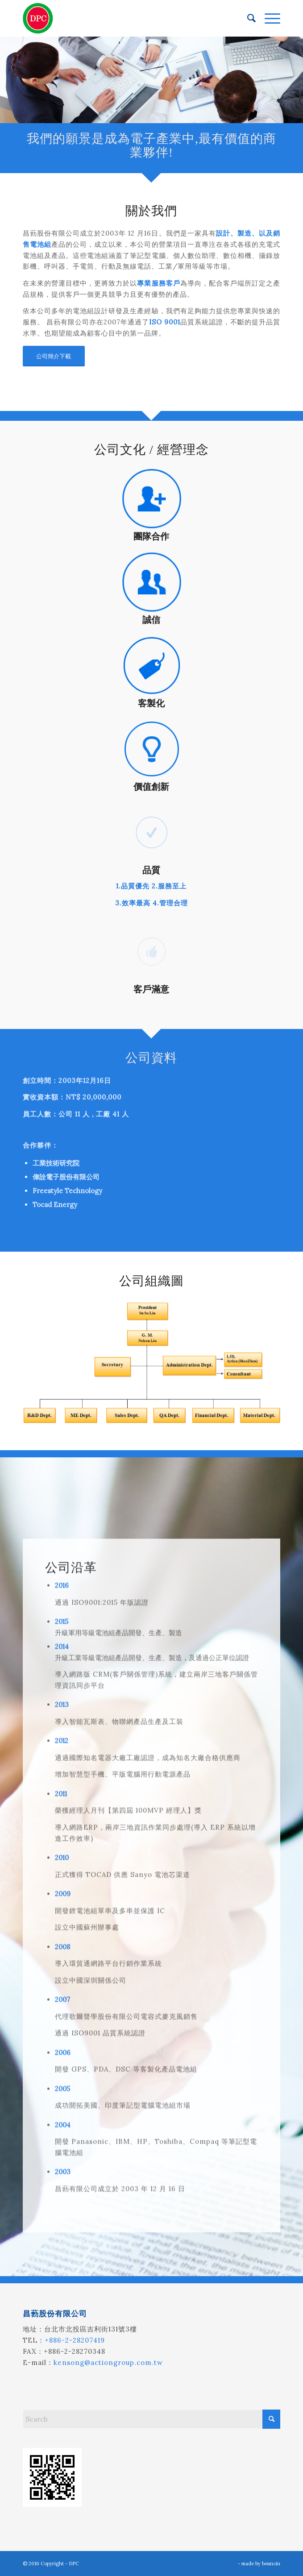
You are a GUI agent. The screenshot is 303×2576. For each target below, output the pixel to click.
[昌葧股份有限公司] (126, 18)
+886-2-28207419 (75, 2340)
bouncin (271, 2563)
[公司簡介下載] (54, 356)
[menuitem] (247, 18)
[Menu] (268, 18)
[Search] (247, 18)
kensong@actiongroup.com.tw (108, 2362)
